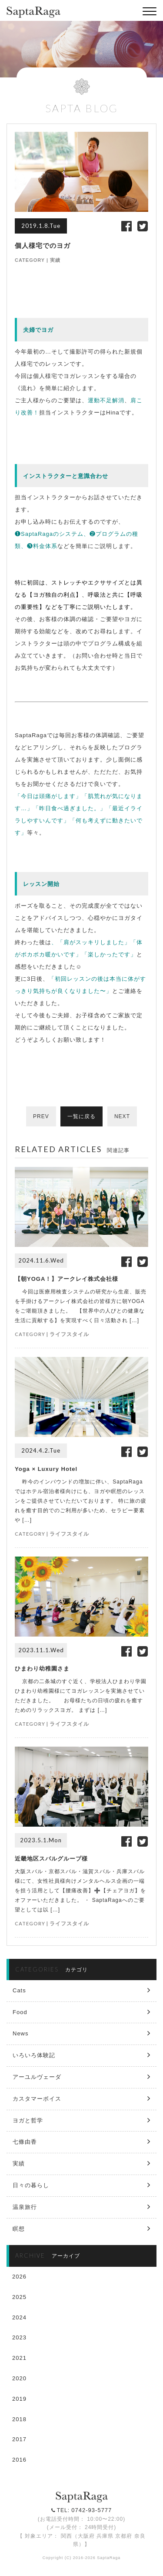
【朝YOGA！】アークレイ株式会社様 (66, 1279)
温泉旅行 (25, 2207)
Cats (19, 1990)
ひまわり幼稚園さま (42, 1668)
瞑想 (19, 2228)
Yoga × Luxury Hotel (46, 1469)
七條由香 (25, 2141)
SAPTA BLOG (81, 108)
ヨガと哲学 (28, 2120)
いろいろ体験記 (34, 2055)
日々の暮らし (31, 2185)
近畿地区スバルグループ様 (51, 1858)
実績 (55, 260)
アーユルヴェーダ (37, 2077)
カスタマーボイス (37, 2098)
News (21, 2033)
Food (20, 2012)
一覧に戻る (81, 1116)
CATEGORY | (32, 260)
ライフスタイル (69, 1334)
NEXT (122, 1116)
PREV (41, 1116)
